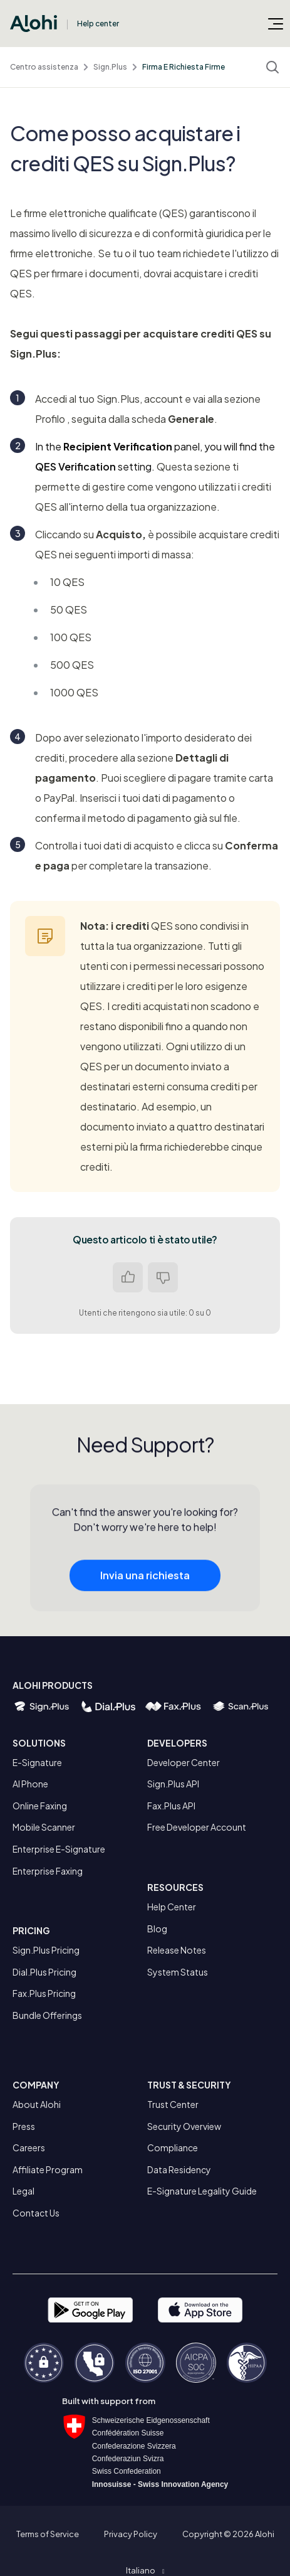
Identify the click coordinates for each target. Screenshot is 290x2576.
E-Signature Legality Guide (202, 2190)
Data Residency (179, 2169)
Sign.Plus (110, 67)
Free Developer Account (196, 1827)
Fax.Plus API (171, 1805)
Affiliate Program (48, 2169)
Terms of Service (47, 2534)
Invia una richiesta (145, 1597)
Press (24, 2126)
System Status (177, 1971)
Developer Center (183, 1762)
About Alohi (37, 2104)
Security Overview (184, 2126)
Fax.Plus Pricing (44, 1993)
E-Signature (37, 1762)
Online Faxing (40, 1805)
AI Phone (30, 1783)
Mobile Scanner (44, 1827)
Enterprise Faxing (48, 1870)
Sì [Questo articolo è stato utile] (128, 1277)
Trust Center (173, 2104)
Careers (29, 2147)
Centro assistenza (44, 67)
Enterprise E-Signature (59, 1849)
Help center (98, 23)
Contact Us (36, 2212)
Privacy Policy (130, 2534)
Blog (157, 1928)
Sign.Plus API (173, 1783)
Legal (23, 2190)
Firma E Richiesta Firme (183, 67)
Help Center (171, 1906)
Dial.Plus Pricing (44, 1971)
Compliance (172, 2147)
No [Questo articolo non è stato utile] (163, 1277)
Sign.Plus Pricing (46, 1950)
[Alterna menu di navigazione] (275, 23)
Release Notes (176, 1950)
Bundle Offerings (47, 2015)
